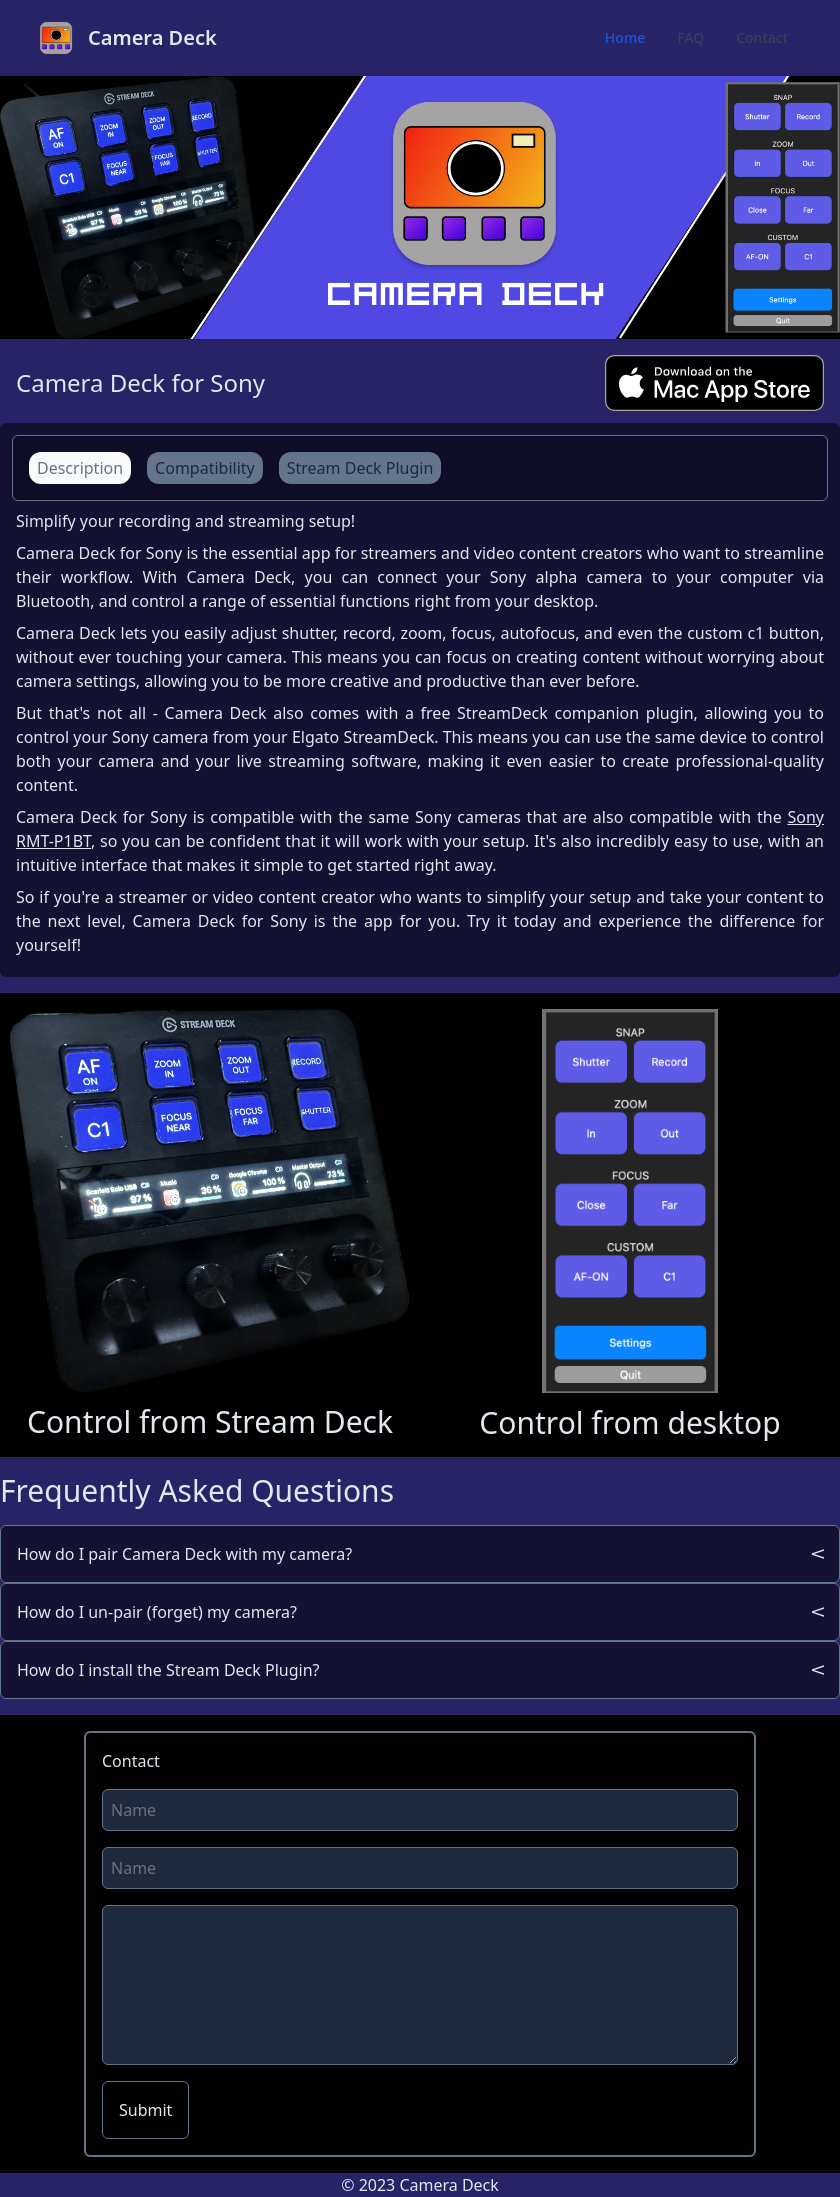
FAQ (690, 37)
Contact (762, 37)
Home (625, 37)
